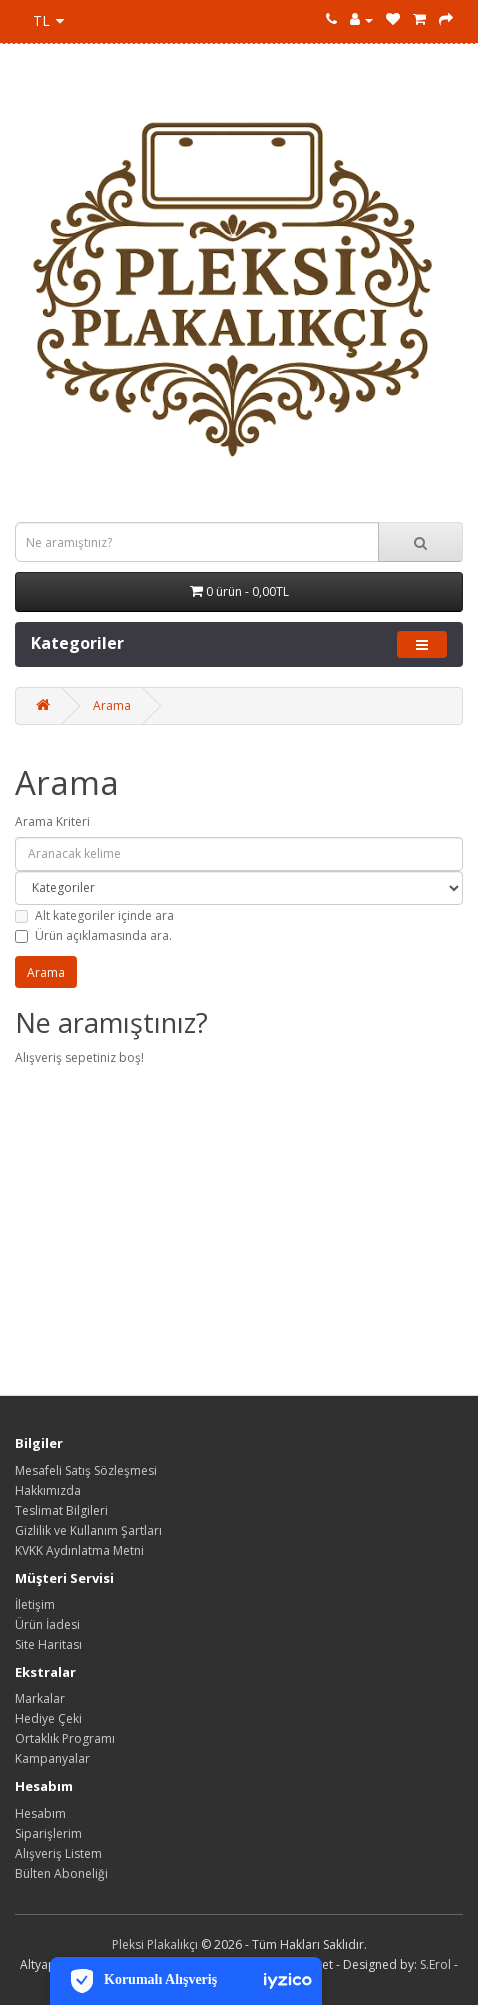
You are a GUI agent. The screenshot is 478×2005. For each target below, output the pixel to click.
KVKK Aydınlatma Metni (79, 1550)
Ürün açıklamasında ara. (93, 935)
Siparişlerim (48, 1833)
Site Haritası (48, 1644)
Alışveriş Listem (58, 1853)
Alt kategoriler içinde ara (94, 915)
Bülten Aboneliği (61, 1873)
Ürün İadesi (47, 1624)
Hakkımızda (48, 1490)
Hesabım (40, 1813)
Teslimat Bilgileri (61, 1510)
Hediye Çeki (48, 1718)
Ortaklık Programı (65, 1738)
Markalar (40, 1698)
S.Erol (435, 1964)
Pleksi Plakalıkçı (155, 1944)
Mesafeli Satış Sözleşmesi (86, 1470)
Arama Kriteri (52, 821)
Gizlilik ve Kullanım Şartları (88, 1530)
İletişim (35, 1604)
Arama (112, 705)
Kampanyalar (52, 1758)
